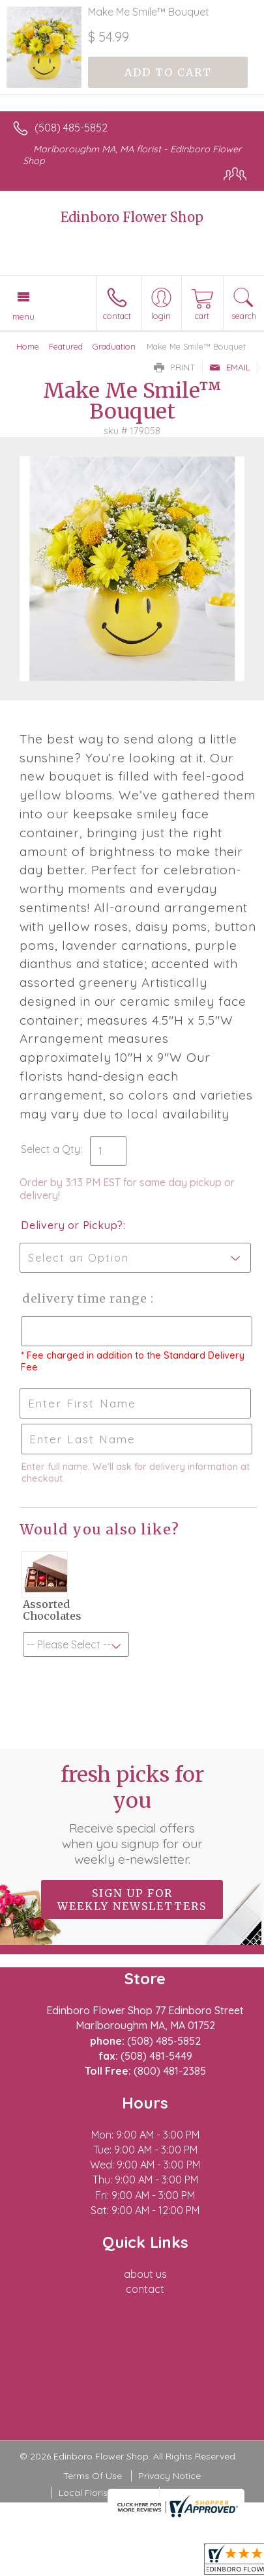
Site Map (184, 2493)
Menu (23, 316)
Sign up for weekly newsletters (132, 1900)
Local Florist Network (104, 2493)
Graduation (114, 346)
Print (175, 367)
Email (229, 367)
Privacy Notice (169, 2476)
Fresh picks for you (132, 1814)
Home (27, 346)
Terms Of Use (92, 2476)
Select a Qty (50, 1149)
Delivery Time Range (85, 1298)
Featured (66, 346)
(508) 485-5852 (71, 127)
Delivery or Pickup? (72, 1225)
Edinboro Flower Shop (132, 217)
